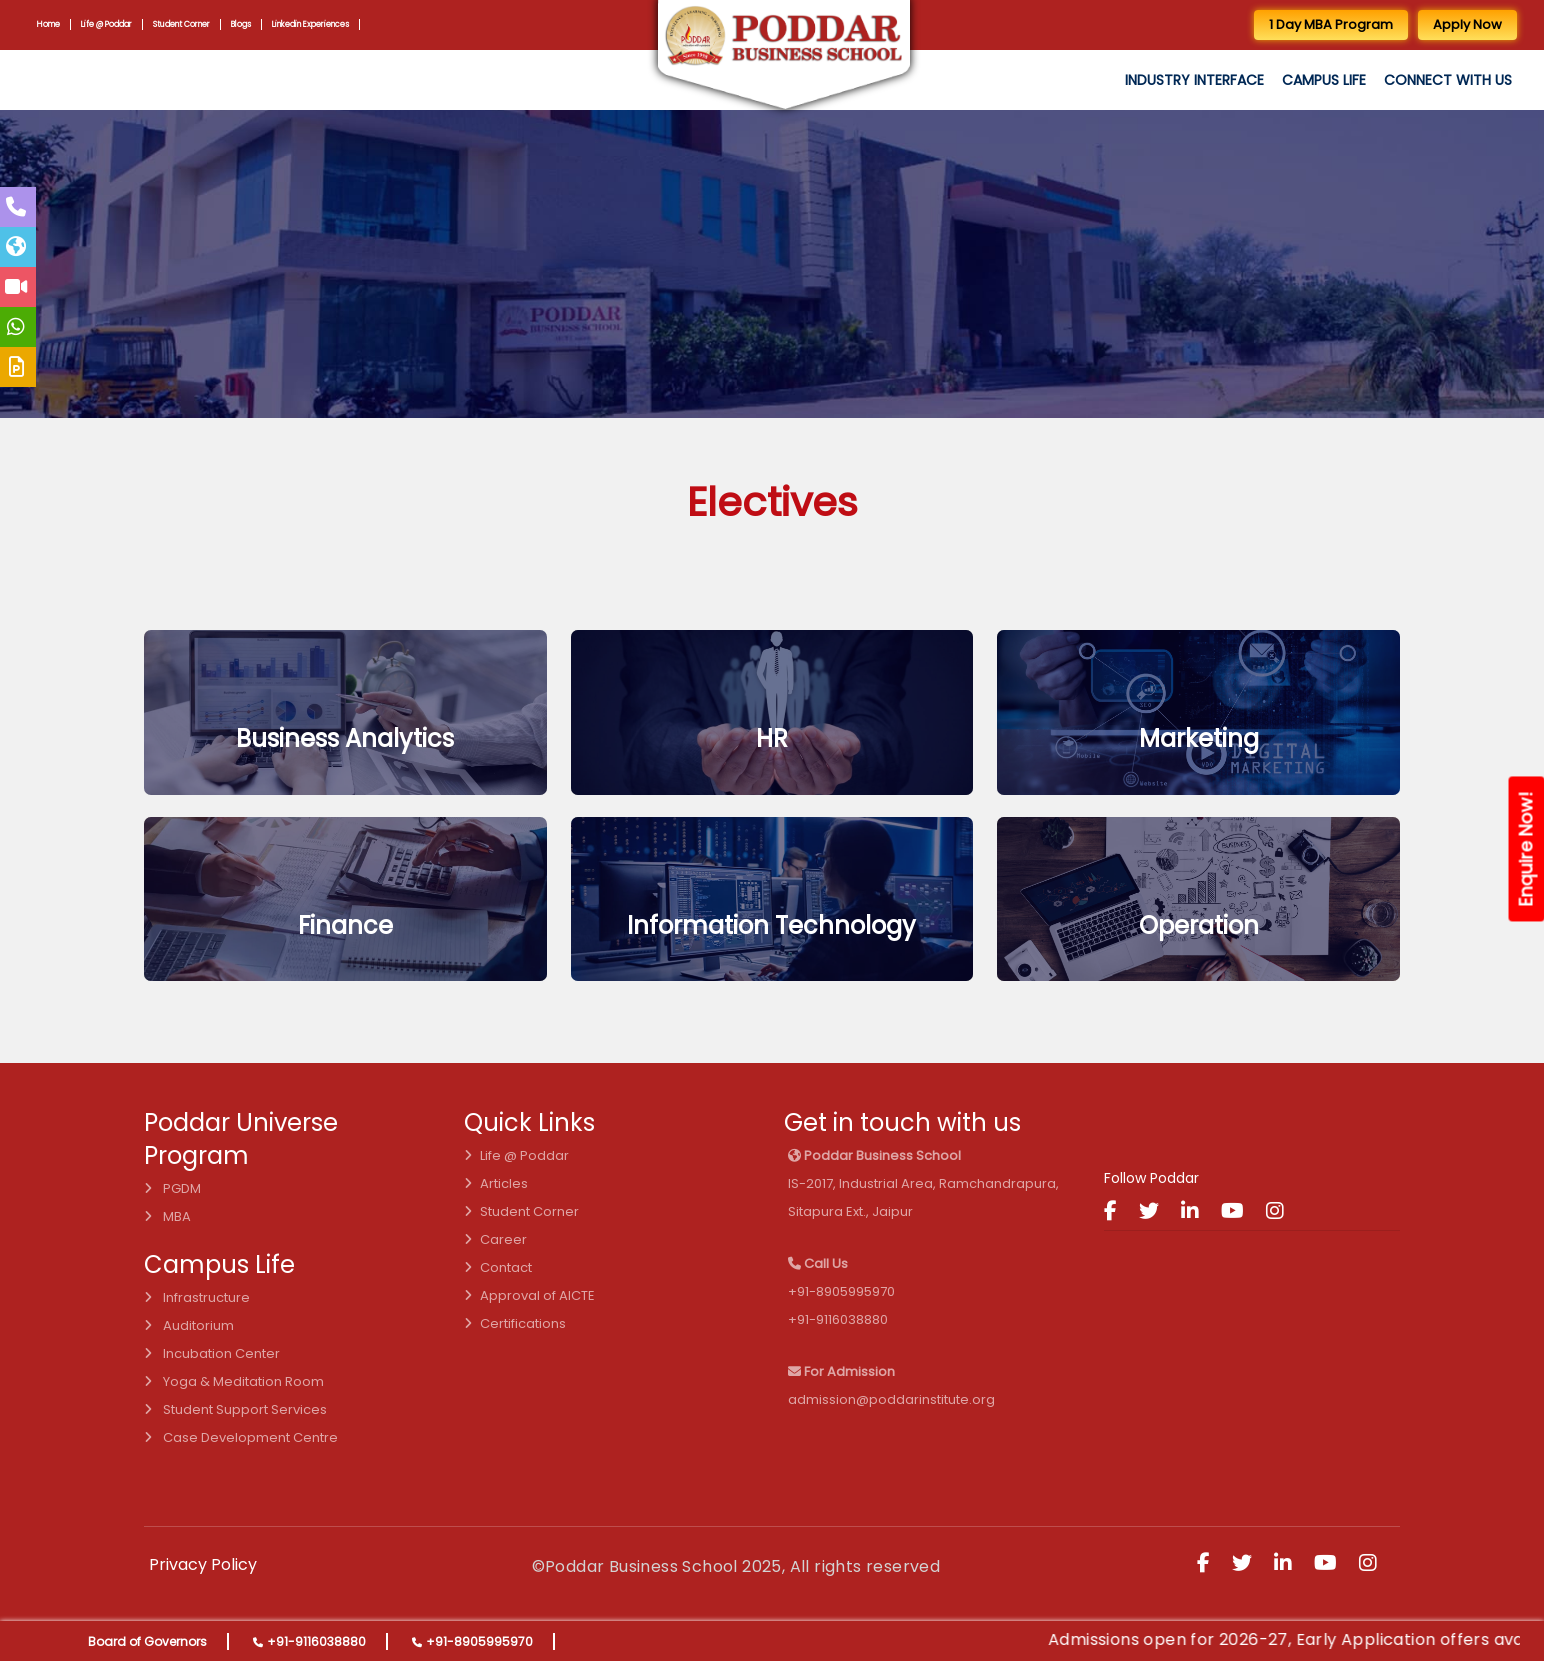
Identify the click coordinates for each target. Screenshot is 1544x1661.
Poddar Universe (241, 1122)
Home (48, 24)
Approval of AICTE (529, 1295)
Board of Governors (147, 1641)
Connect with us (1448, 80)
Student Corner (185, 24)
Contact (498, 1267)
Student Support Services (235, 1409)
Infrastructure (197, 1297)
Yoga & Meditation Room (234, 1381)
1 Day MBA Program (1331, 24)
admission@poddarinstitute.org (891, 1399)
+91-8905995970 (479, 1641)
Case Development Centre (241, 1437)
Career (495, 1239)
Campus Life (1324, 80)
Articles (496, 1183)
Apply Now (1467, 24)
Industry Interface (1194, 80)
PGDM (172, 1188)
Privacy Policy (203, 1564)
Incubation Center (212, 1353)
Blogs (246, 24)
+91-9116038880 (316, 1641)
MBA (167, 1216)
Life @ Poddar (108, 24)
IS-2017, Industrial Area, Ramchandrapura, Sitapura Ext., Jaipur (923, 1183)
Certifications (515, 1323)
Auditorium (189, 1325)
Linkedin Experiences (317, 24)
